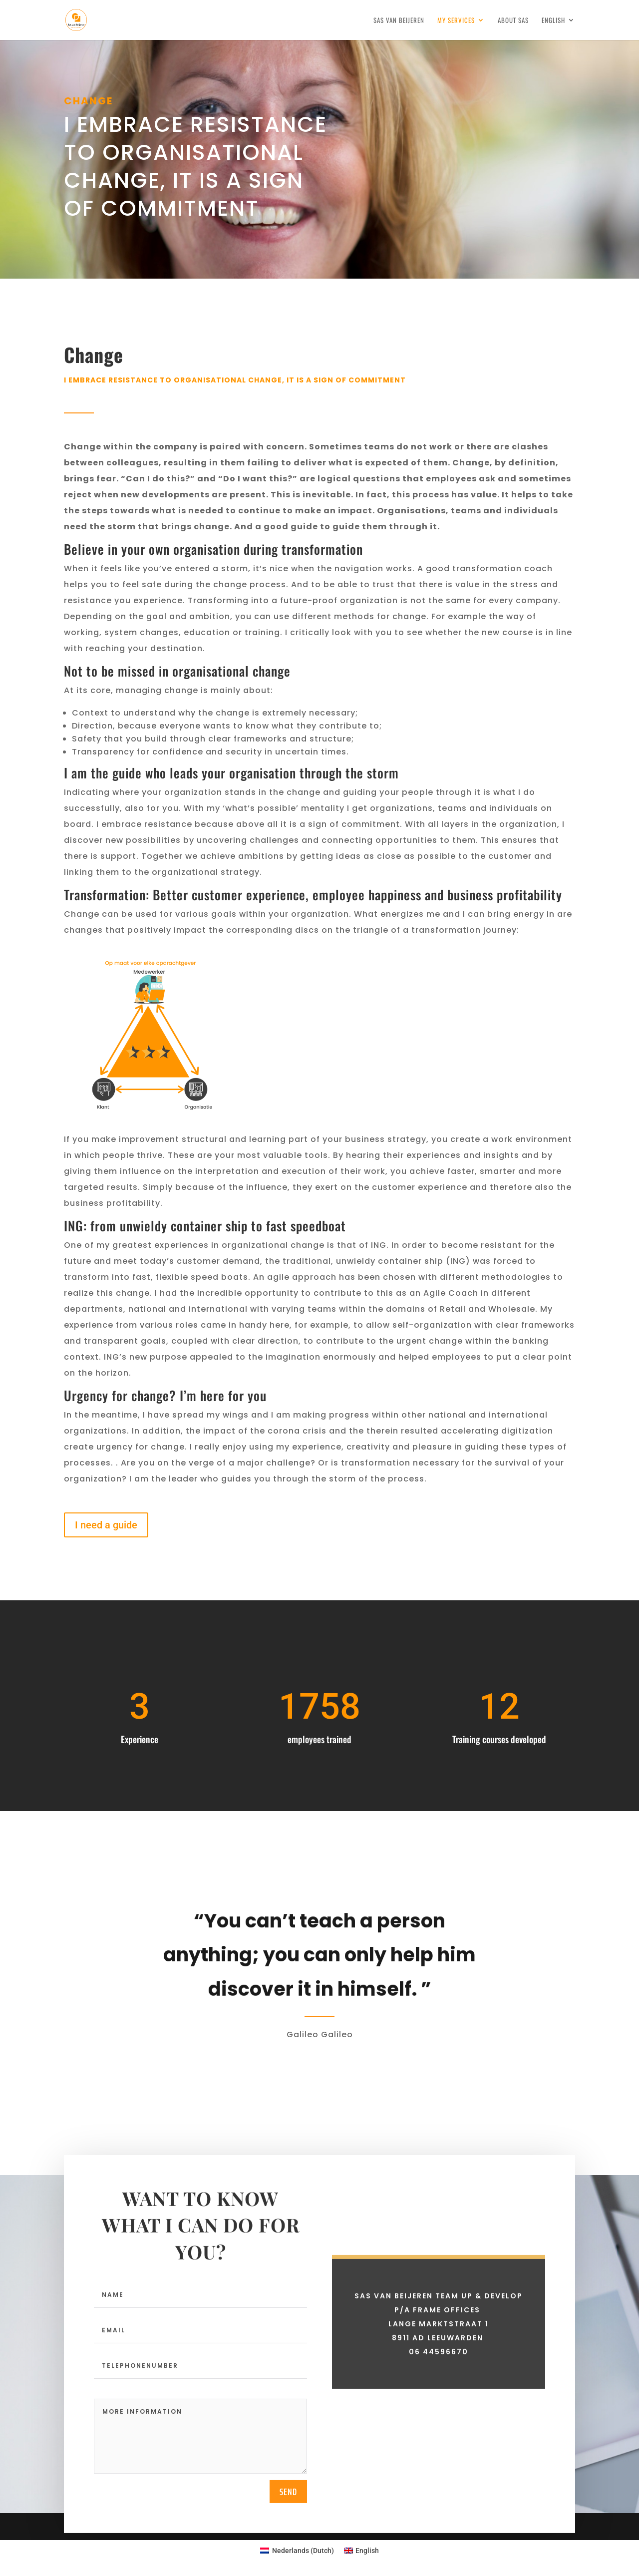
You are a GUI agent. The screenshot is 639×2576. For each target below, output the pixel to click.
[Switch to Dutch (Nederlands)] (297, 2550)
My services (456, 20)
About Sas (513, 20)
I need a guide (106, 1525)
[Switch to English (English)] (361, 2550)
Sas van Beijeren (398, 20)
